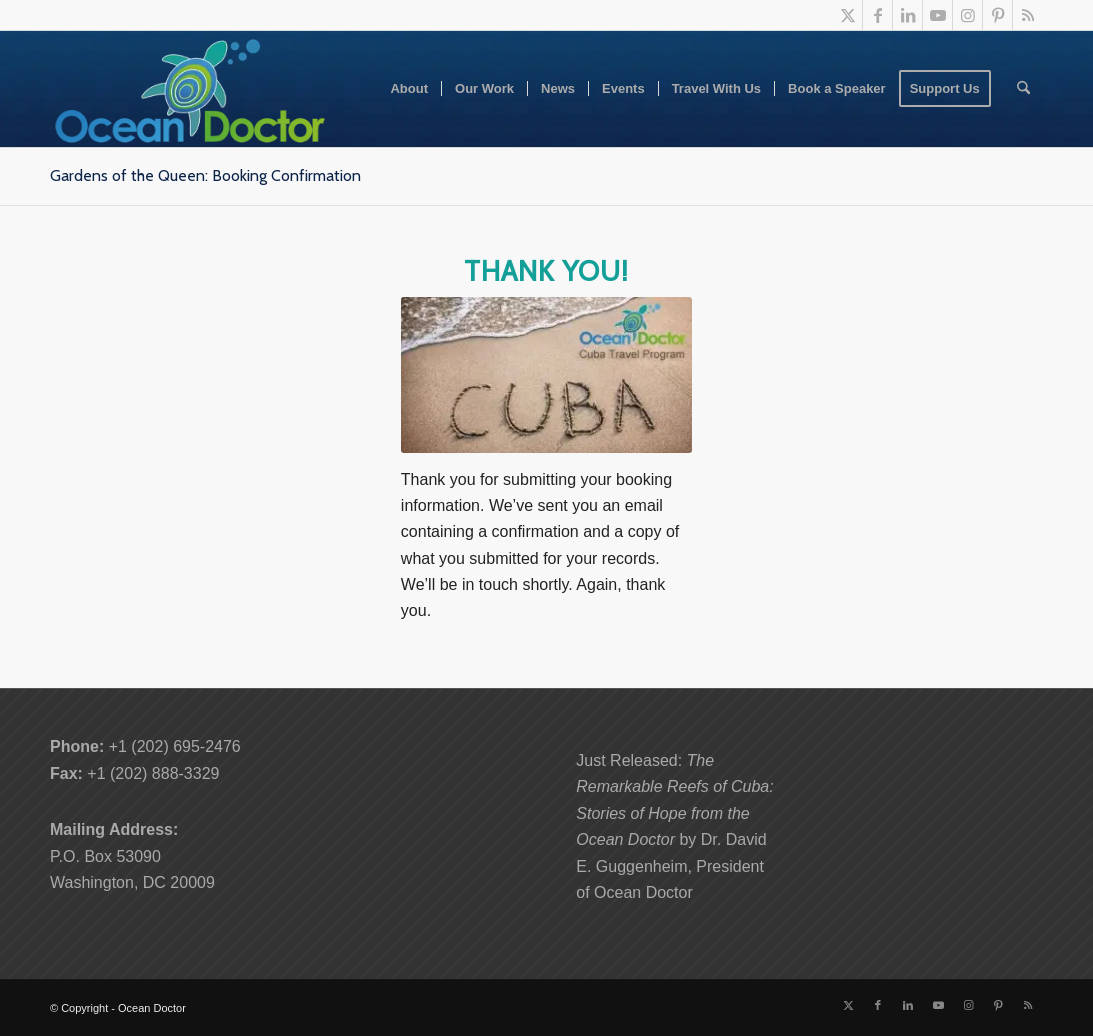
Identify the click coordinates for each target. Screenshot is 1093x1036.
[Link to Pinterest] (997, 15)
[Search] (1023, 89)
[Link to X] (847, 15)
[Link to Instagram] (967, 15)
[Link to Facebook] (877, 15)
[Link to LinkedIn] (907, 15)
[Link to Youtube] (937, 15)
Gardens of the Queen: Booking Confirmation (205, 175)
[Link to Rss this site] (1028, 15)
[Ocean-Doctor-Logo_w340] (190, 89)
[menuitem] (409, 89)
